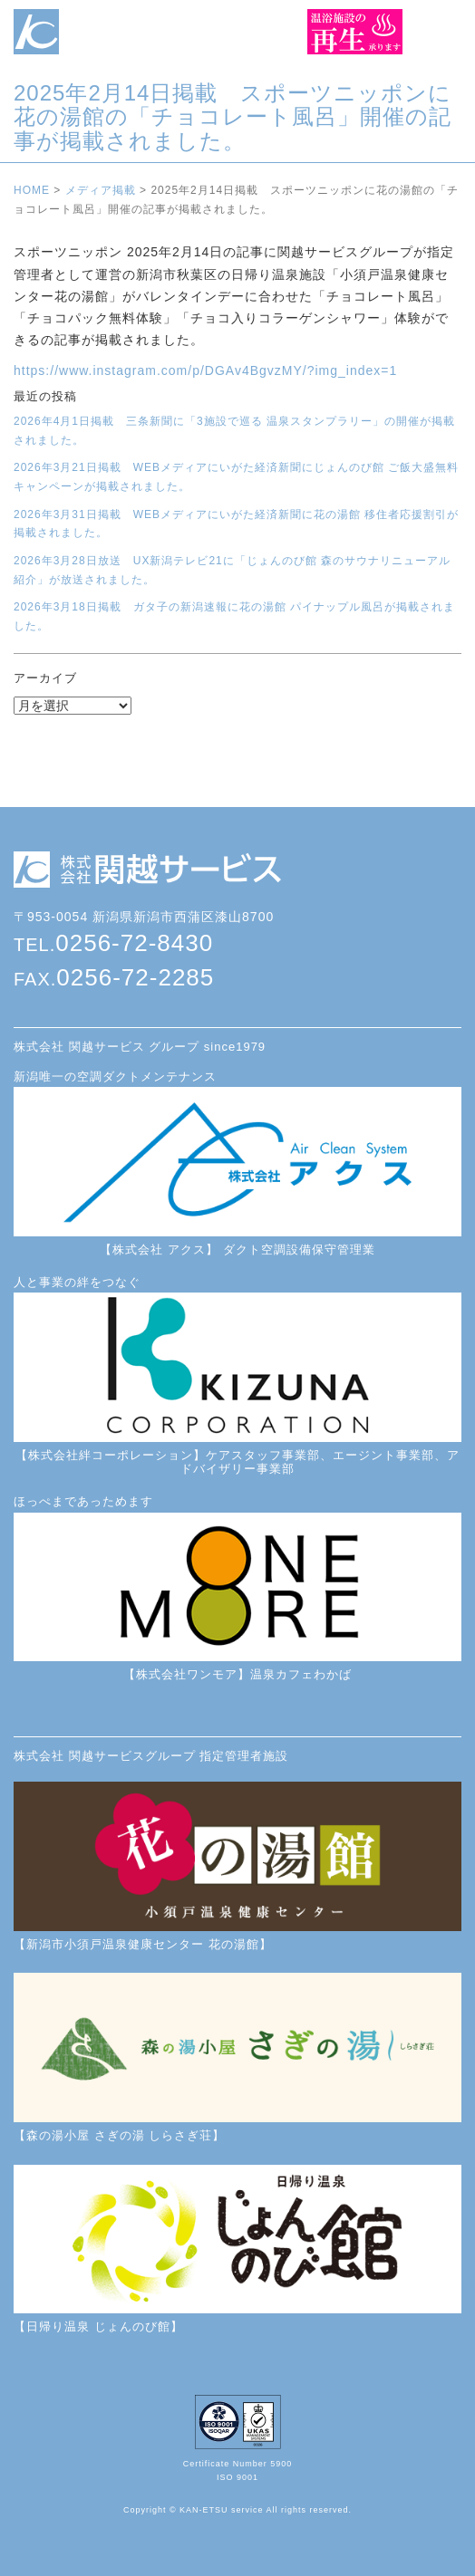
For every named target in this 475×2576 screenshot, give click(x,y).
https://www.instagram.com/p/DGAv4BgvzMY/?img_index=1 (205, 370)
